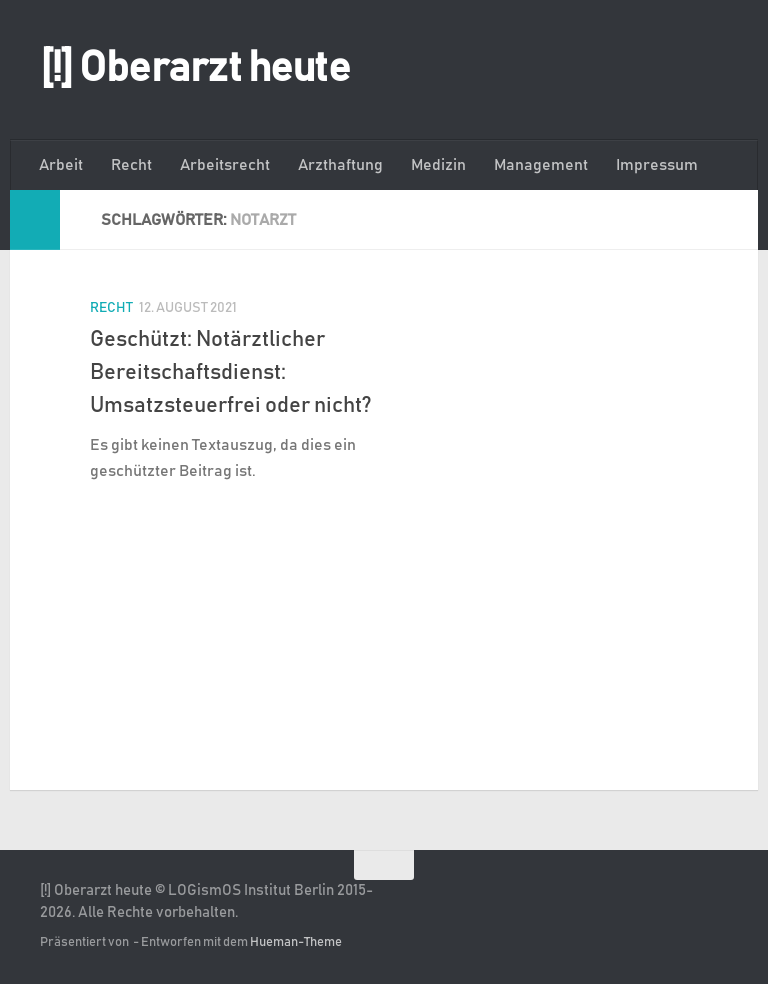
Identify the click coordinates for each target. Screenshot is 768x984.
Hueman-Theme (296, 942)
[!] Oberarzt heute (195, 69)
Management (541, 165)
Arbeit (61, 165)
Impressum (657, 165)
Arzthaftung (340, 165)
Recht (131, 165)
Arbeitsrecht (225, 165)
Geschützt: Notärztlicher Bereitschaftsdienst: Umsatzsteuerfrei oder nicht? (231, 373)
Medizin (438, 165)
